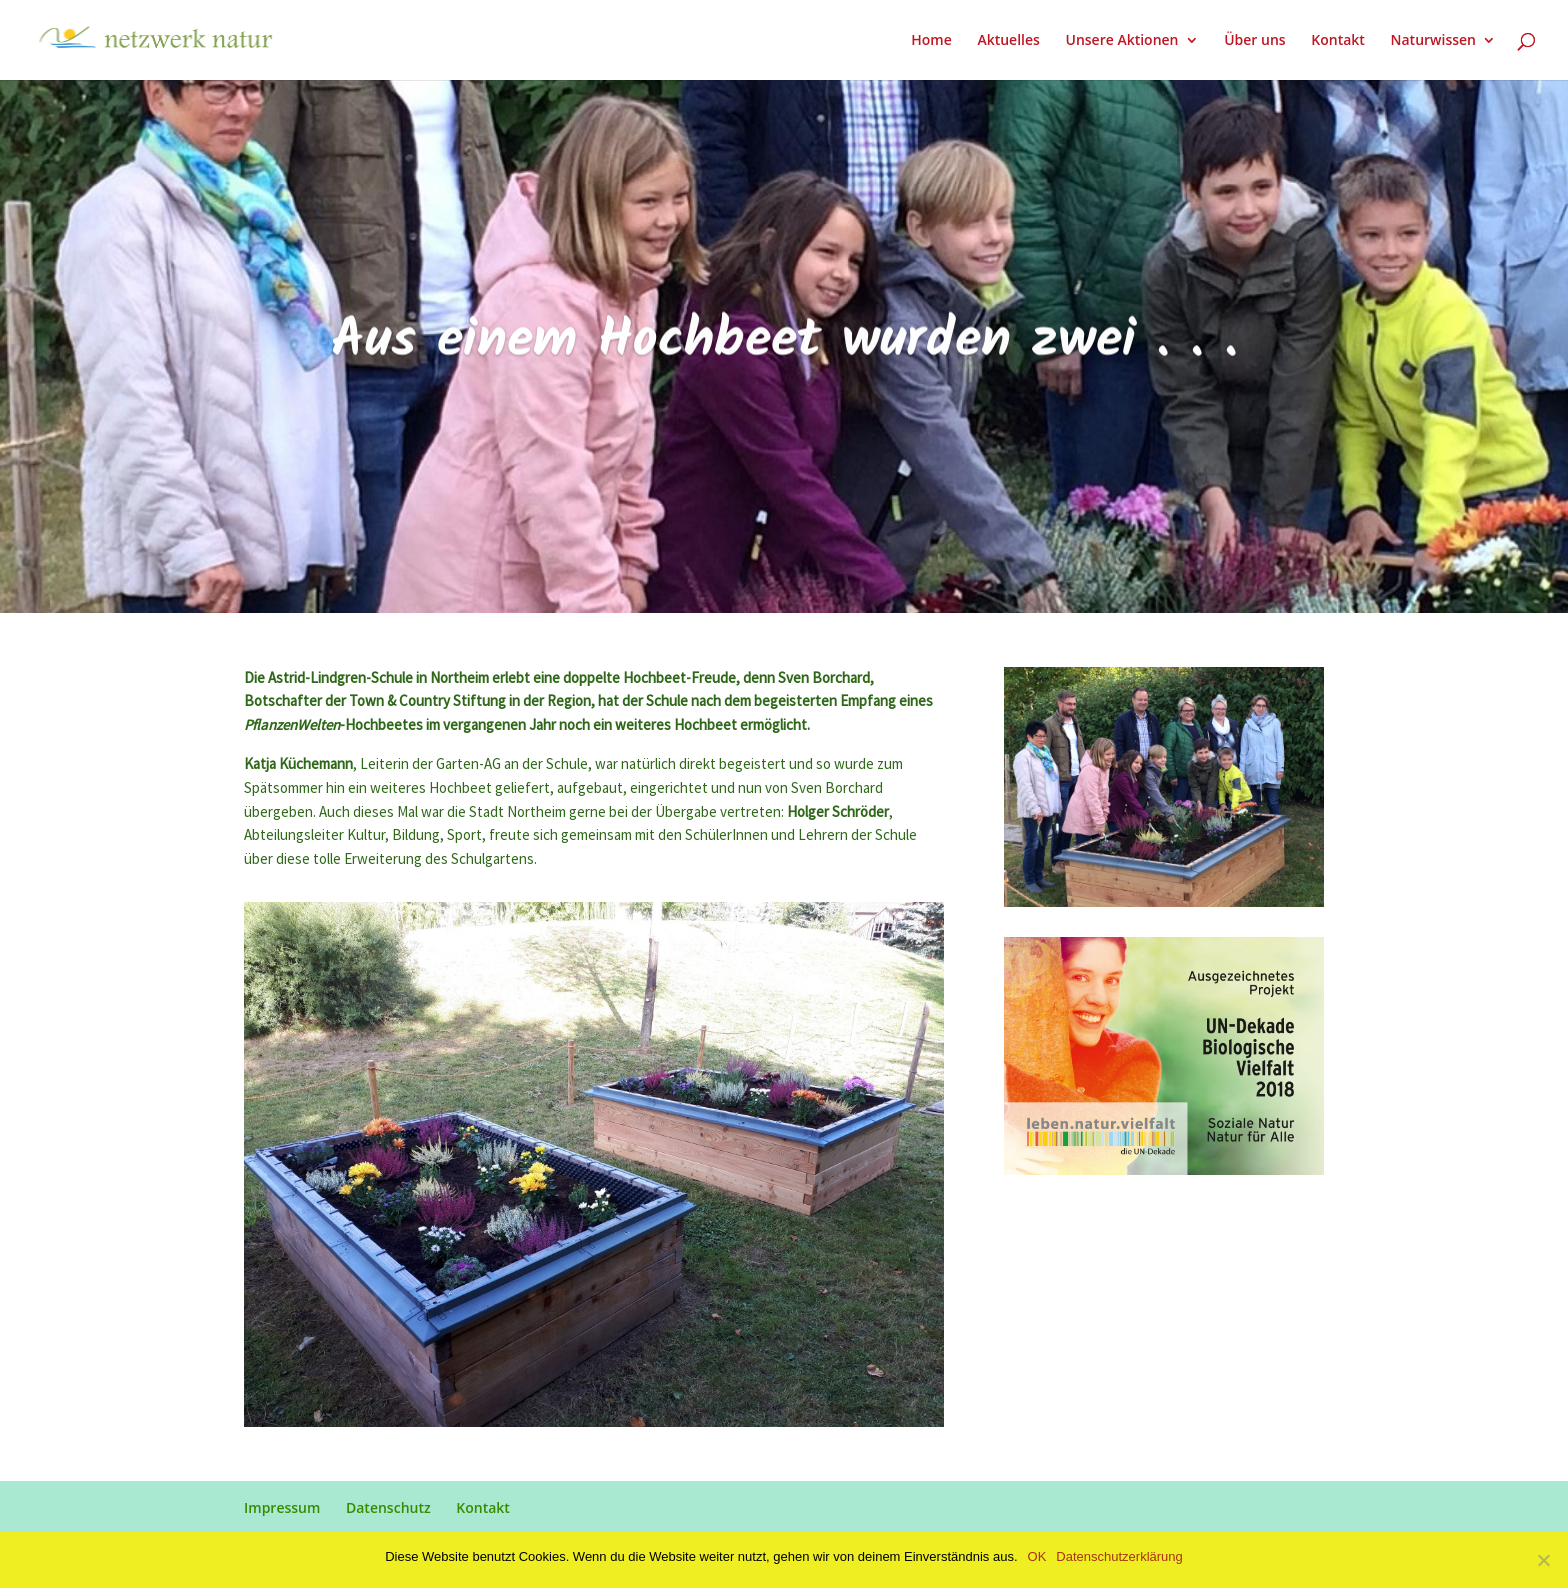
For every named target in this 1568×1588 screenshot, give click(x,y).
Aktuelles (1008, 41)
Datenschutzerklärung (1119, 1556)
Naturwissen (1433, 41)
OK (1037, 1556)
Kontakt (1338, 41)
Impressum (282, 1507)
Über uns (1254, 41)
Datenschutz (388, 1507)
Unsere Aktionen (1121, 41)
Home (931, 41)
